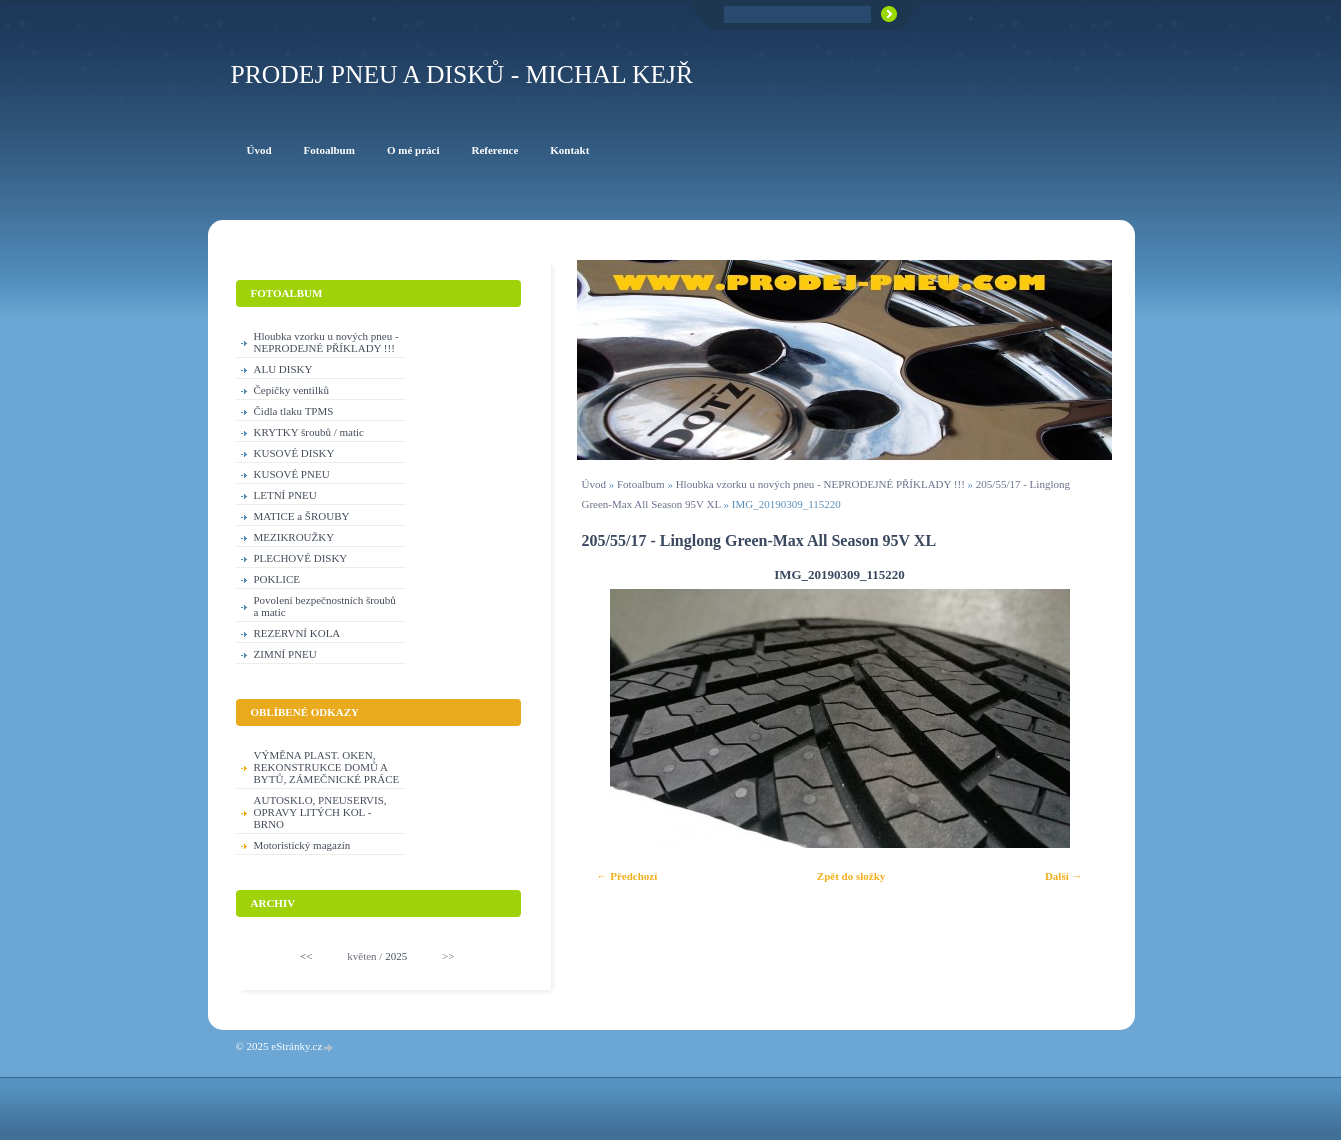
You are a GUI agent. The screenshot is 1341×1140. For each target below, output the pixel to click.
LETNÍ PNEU (285, 495)
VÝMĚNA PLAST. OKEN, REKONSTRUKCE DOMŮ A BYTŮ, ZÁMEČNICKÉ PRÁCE (327, 767)
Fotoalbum (641, 484)
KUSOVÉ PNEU (292, 474)
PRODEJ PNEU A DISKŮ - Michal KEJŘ (462, 74)
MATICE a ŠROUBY (302, 516)
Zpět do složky (851, 876)
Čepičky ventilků (291, 390)
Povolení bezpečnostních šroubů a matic (325, 606)
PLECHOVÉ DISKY (301, 558)
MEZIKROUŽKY (294, 537)
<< (306, 956)
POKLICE (277, 579)
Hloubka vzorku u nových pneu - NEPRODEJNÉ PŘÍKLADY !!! (820, 484)
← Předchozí (627, 876)
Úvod (594, 484)
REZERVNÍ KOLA (297, 633)
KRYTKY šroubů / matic (309, 432)
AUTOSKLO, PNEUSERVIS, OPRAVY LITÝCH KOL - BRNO (320, 812)
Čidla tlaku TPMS (294, 411)
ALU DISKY (283, 369)
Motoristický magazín (302, 845)
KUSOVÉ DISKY (294, 453)
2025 (396, 956)
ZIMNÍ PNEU (285, 654)
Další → (1064, 876)
